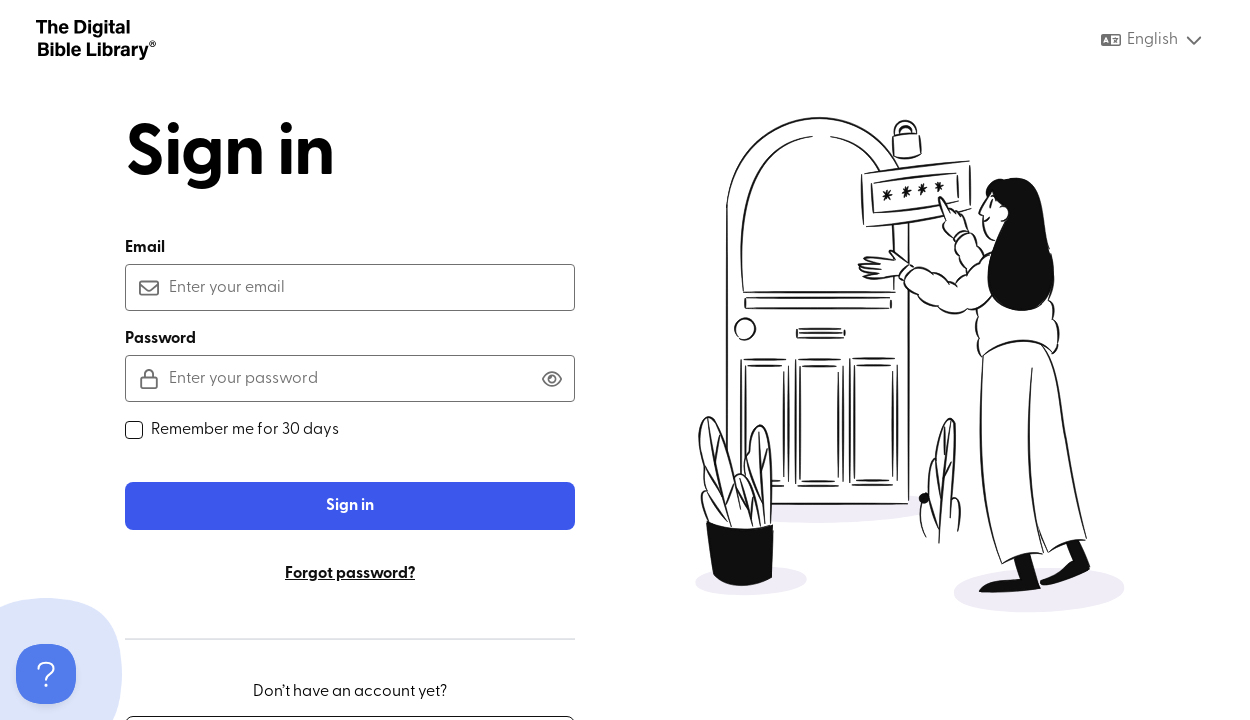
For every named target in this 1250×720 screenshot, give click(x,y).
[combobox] (1152, 40)
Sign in (350, 506)
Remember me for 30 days (232, 430)
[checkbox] (134, 430)
